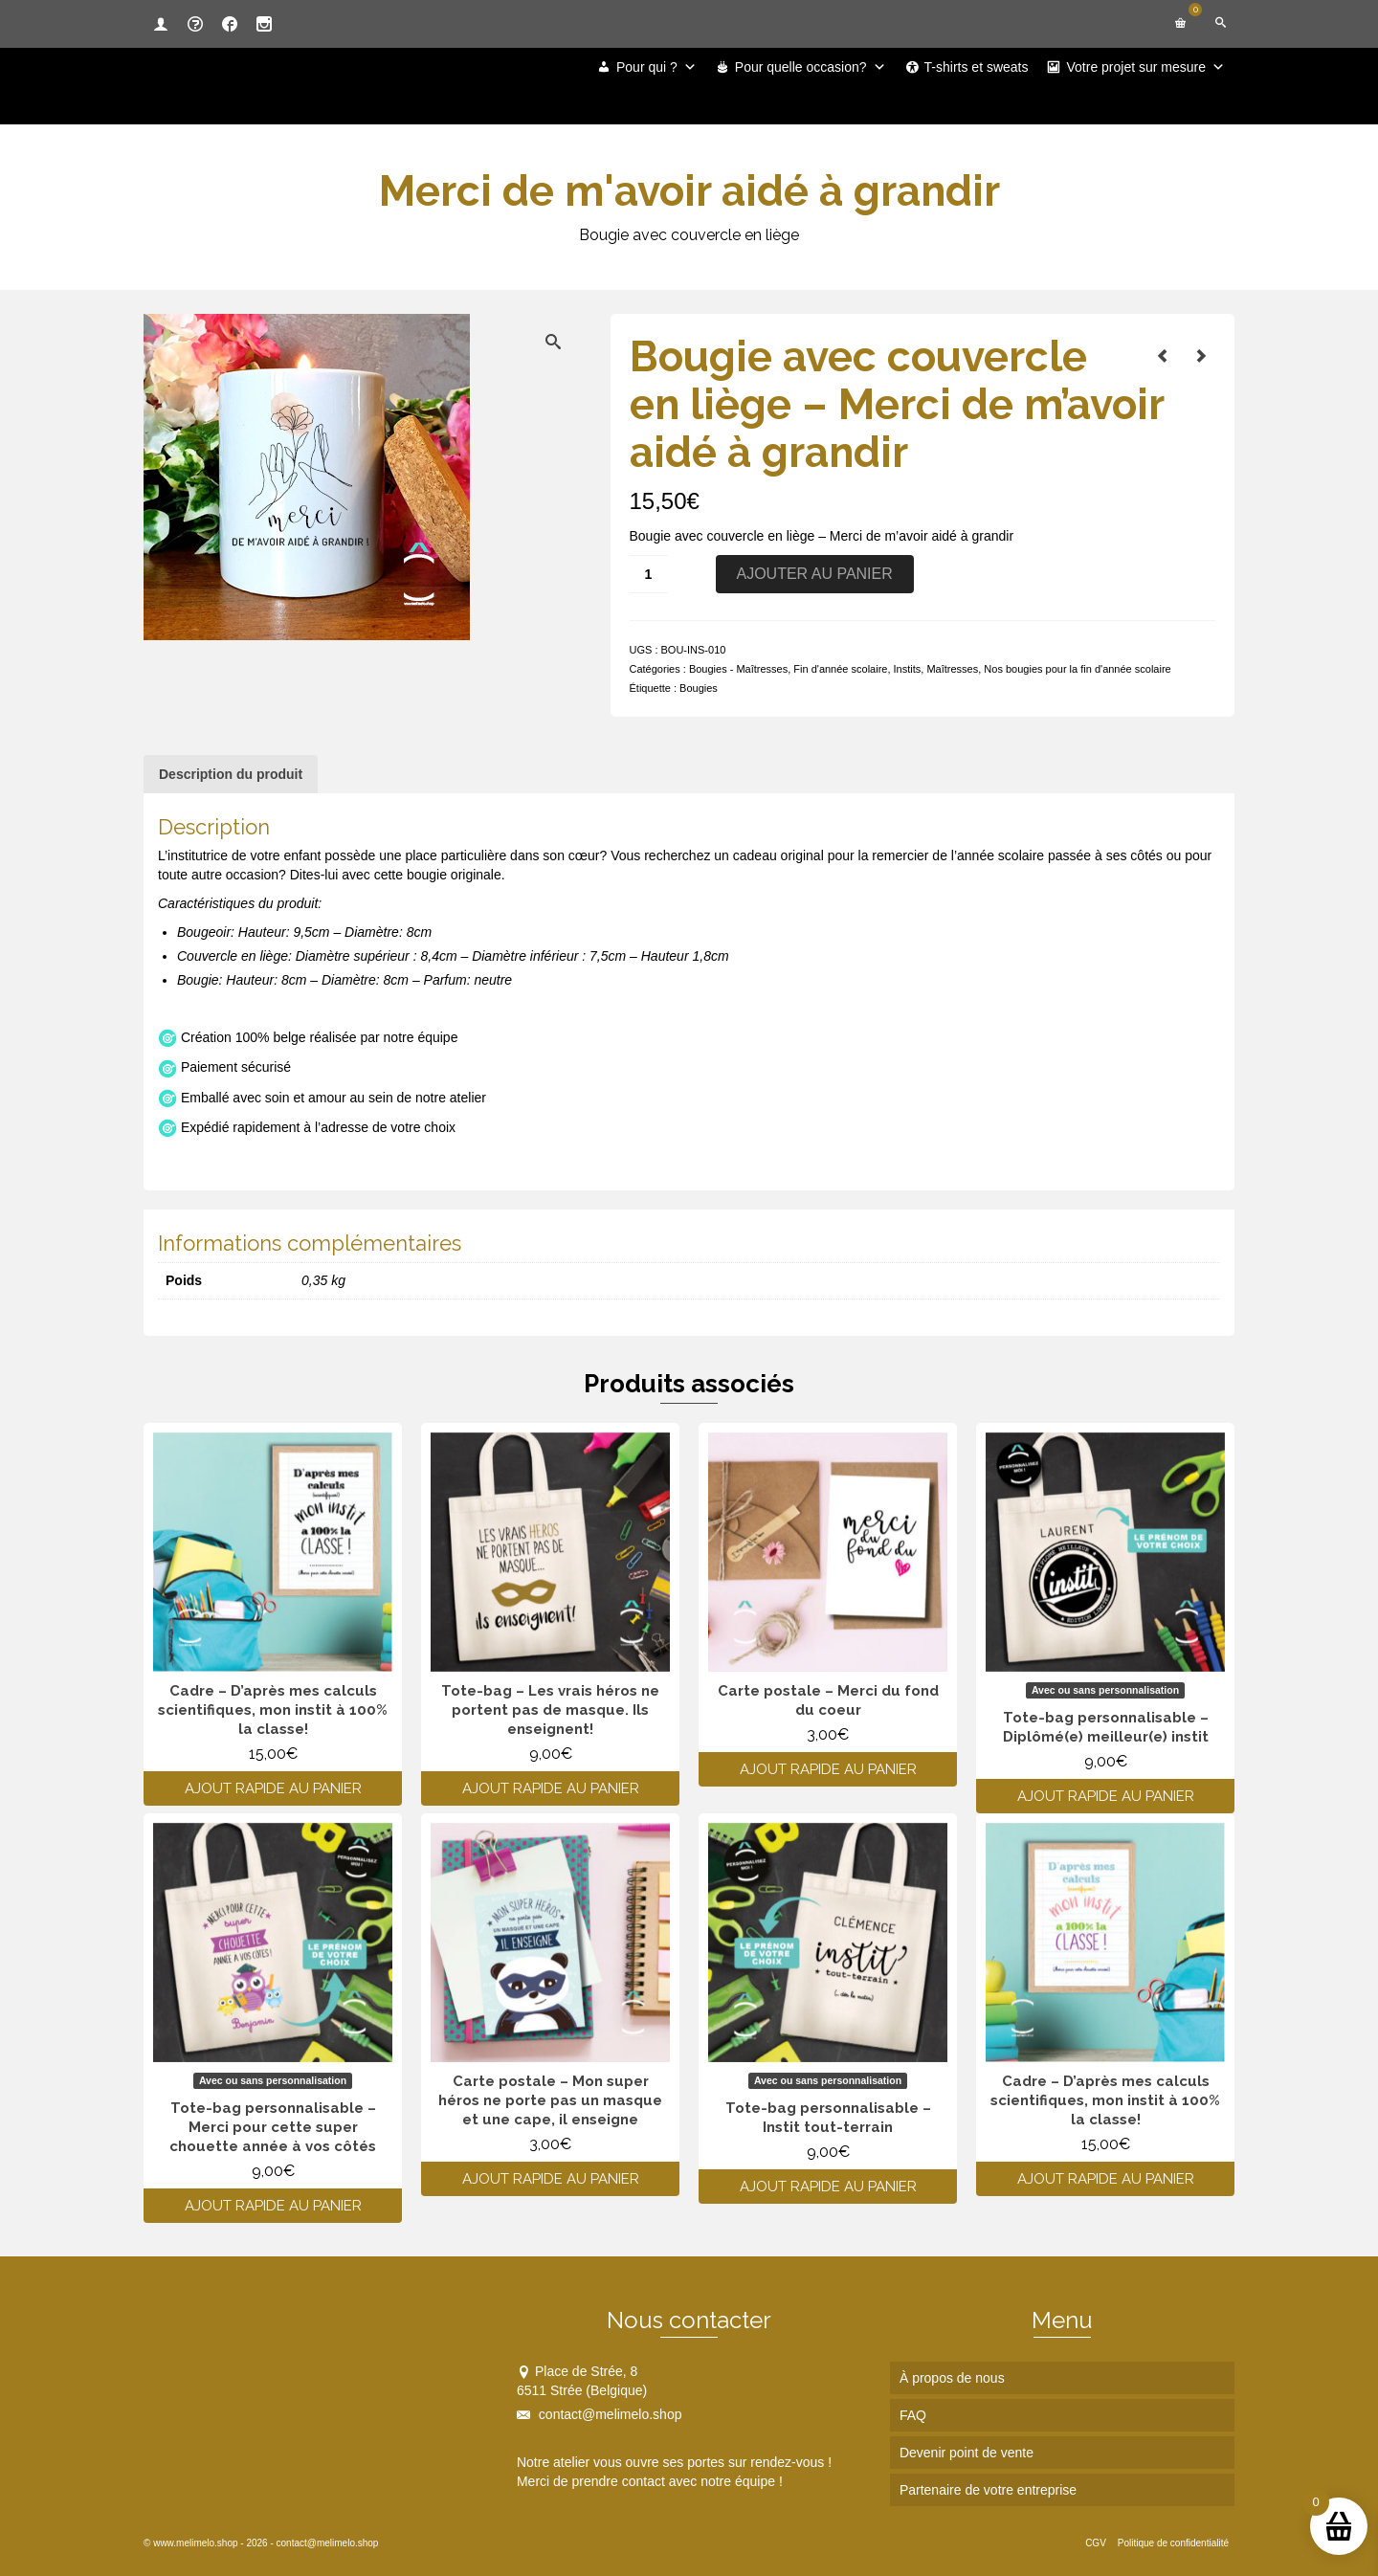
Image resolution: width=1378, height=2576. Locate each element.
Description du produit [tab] (230, 774)
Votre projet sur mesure (1145, 67)
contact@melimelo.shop (599, 2414)
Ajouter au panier (815, 574)
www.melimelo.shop (195, 2543)
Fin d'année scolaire (840, 669)
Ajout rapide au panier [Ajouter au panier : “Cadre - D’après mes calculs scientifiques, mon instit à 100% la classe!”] (273, 1788)
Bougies (698, 688)
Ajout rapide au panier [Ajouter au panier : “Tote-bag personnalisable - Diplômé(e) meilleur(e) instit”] (1105, 1796)
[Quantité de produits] (649, 574)
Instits (908, 669)
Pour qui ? (656, 67)
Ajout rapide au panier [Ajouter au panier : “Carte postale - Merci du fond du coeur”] (828, 1769)
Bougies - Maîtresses (738, 669)
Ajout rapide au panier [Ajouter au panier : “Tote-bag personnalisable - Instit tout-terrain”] (828, 2186)
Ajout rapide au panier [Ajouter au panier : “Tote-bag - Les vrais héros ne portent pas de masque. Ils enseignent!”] (550, 1788)
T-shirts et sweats (976, 67)
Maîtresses (952, 669)
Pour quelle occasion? (810, 67)
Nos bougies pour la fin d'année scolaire (1077, 669)
